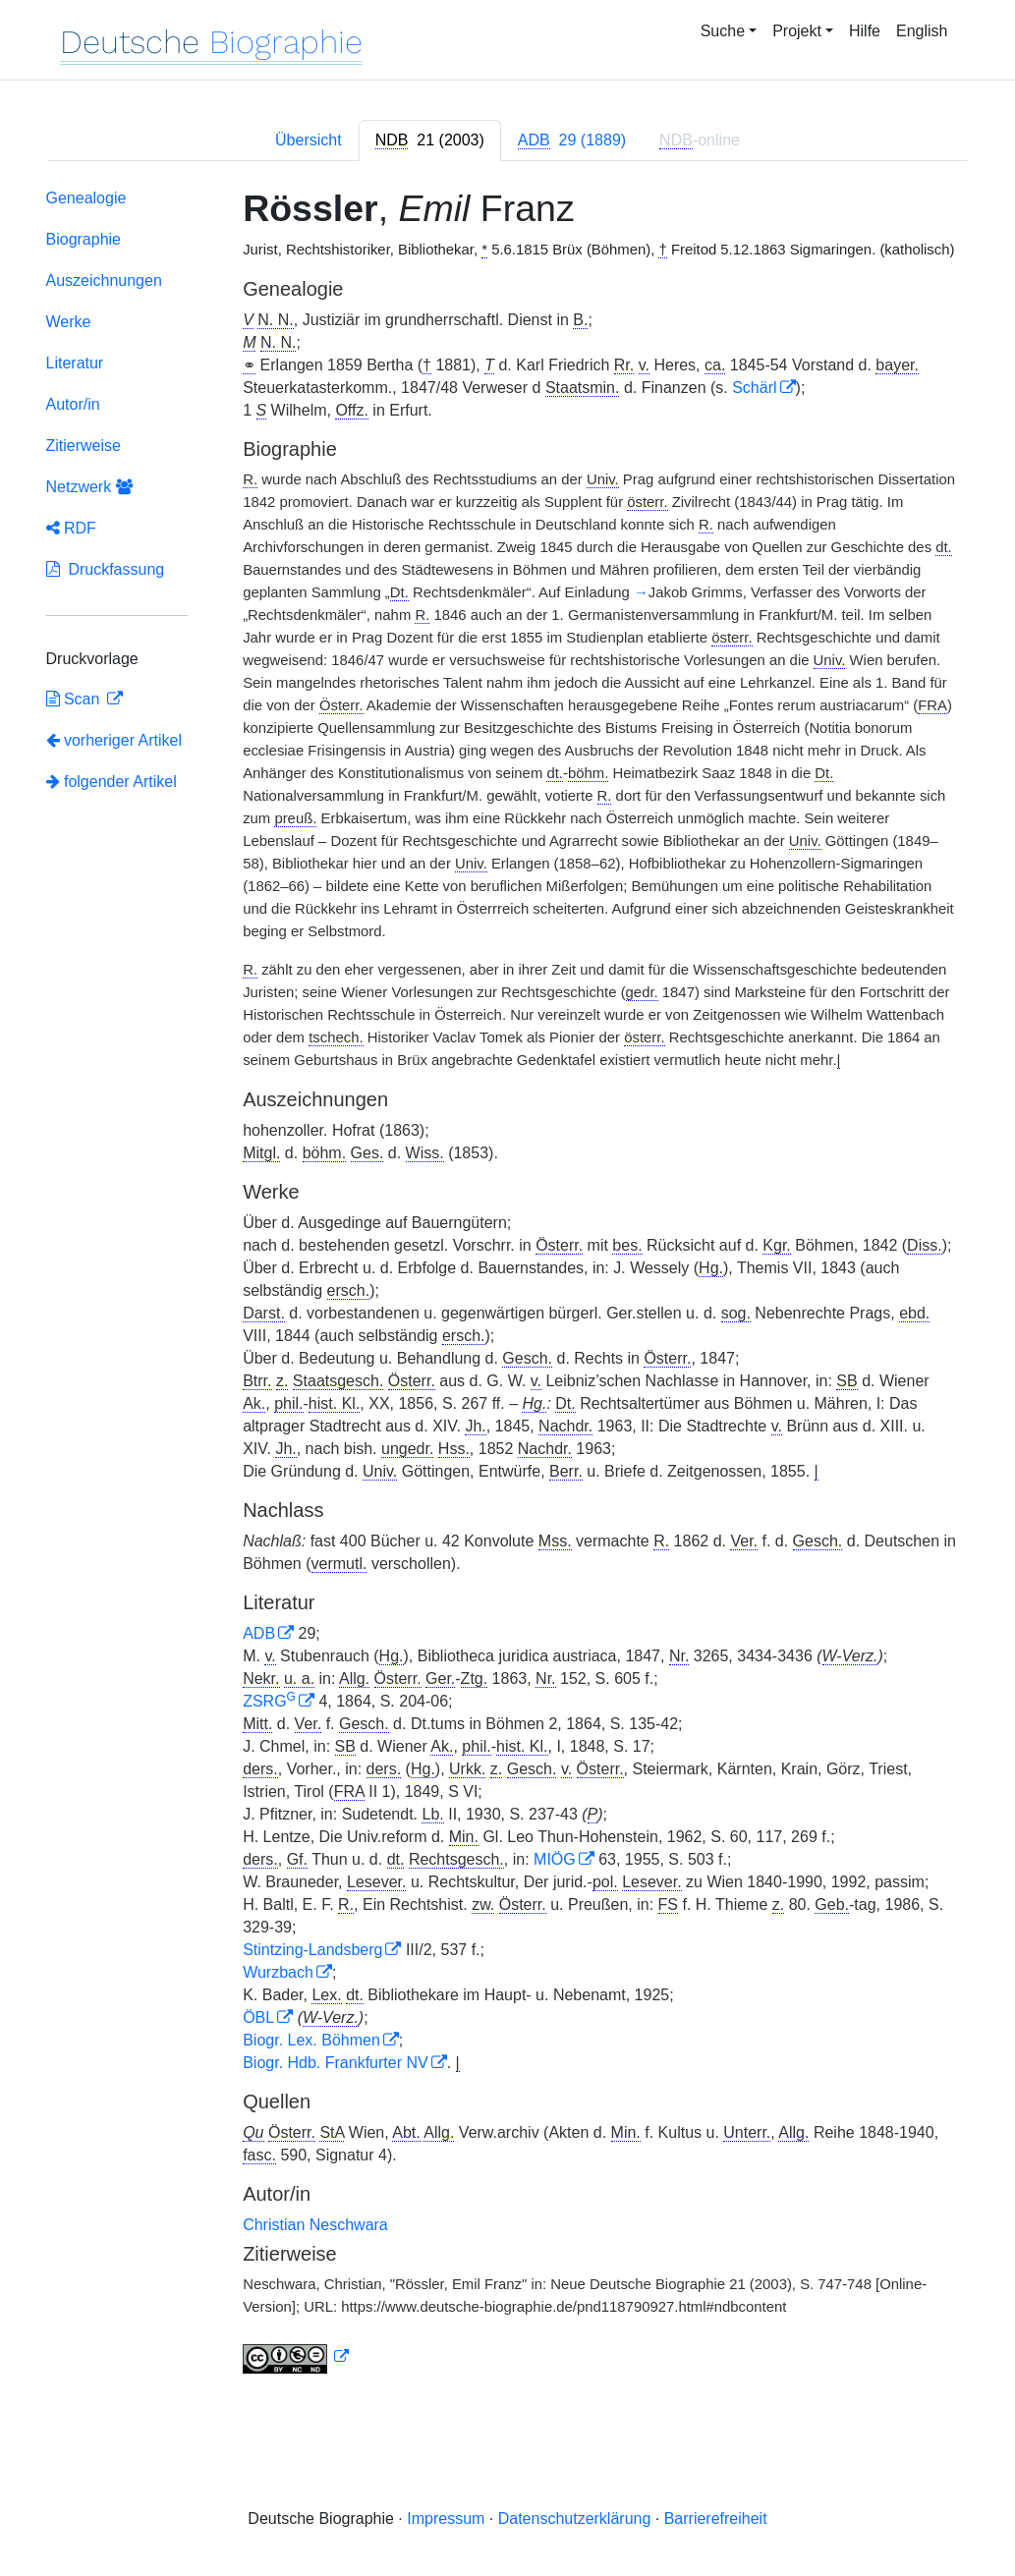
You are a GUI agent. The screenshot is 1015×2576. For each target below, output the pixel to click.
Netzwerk (89, 486)
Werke (68, 321)
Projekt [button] (796, 31)
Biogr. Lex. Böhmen (311, 2040)
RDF (71, 528)
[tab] (430, 140)
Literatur (75, 363)
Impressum (445, 2518)
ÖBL (258, 2017)
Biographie (84, 239)
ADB (259, 1633)
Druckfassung (105, 569)
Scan (75, 699)
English (921, 31)
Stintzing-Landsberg (312, 1949)
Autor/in (73, 404)
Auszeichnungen (104, 280)
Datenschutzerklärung (574, 2518)
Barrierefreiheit (715, 2518)
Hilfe (864, 31)
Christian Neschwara (315, 2224)
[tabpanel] (508, 1285)
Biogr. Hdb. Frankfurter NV (335, 2062)
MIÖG (555, 1859)
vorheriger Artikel (114, 740)
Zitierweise (83, 445)
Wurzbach (278, 1972)
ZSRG (269, 1701)
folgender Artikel (111, 781)
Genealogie (86, 198)
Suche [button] (723, 31)
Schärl (754, 387)
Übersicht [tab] (308, 140)
